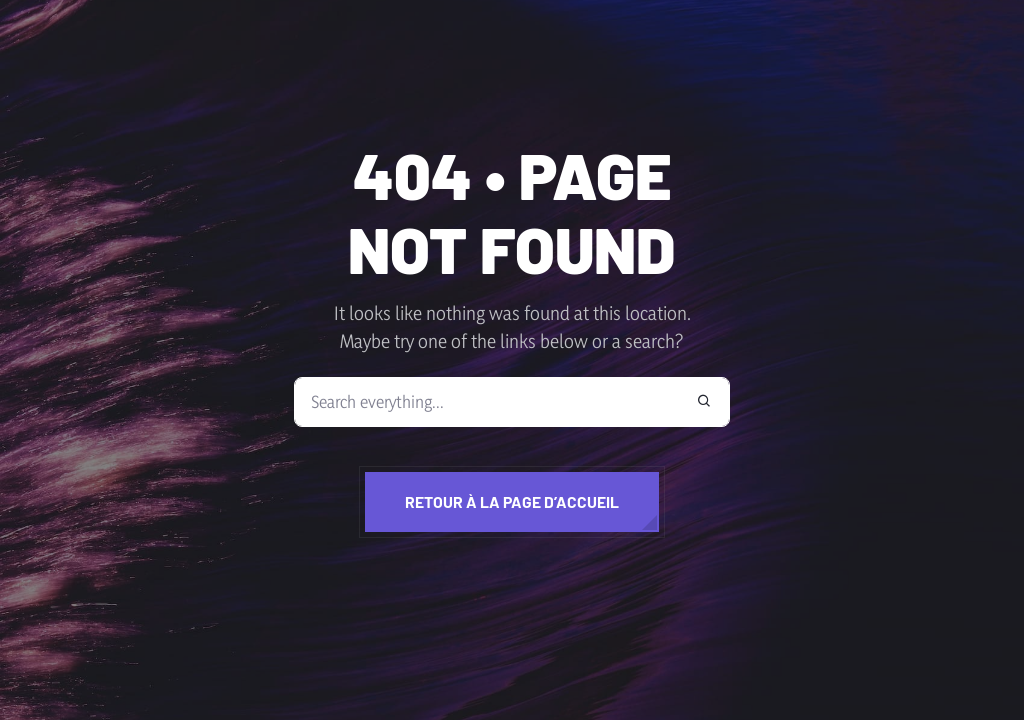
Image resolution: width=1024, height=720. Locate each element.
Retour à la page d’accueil (512, 501)
